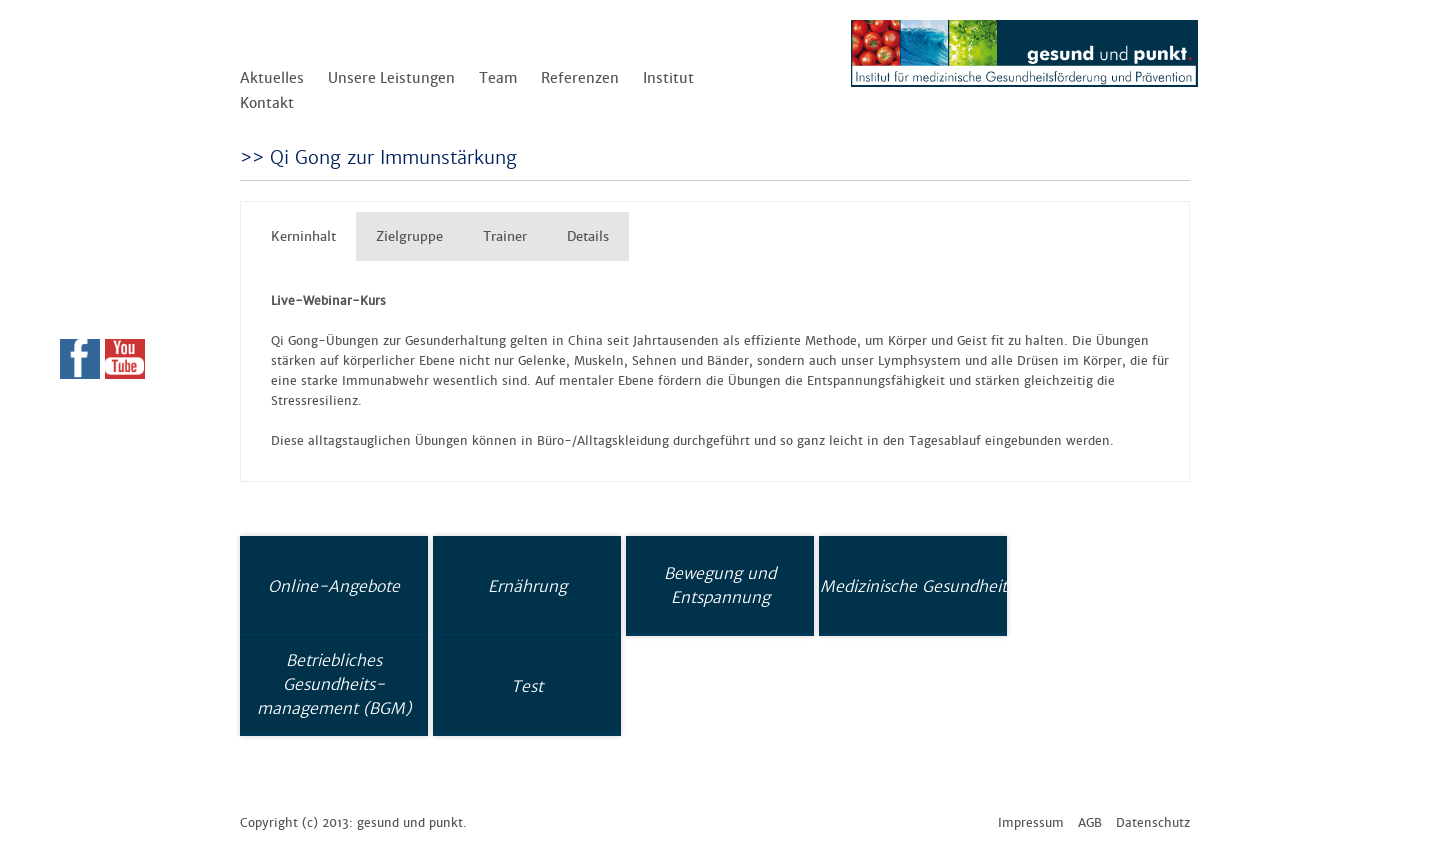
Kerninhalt (303, 236)
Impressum (1031, 823)
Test (527, 686)
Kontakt (267, 103)
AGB (1090, 823)
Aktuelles (272, 78)
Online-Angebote (334, 586)
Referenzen (580, 78)
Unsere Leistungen (391, 78)
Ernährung (527, 586)
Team (498, 78)
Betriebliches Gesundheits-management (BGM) (334, 684)
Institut (668, 78)
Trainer (505, 236)
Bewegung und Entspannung (720, 585)
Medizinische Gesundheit (913, 586)
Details (588, 236)
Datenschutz (1153, 823)
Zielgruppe (409, 236)
